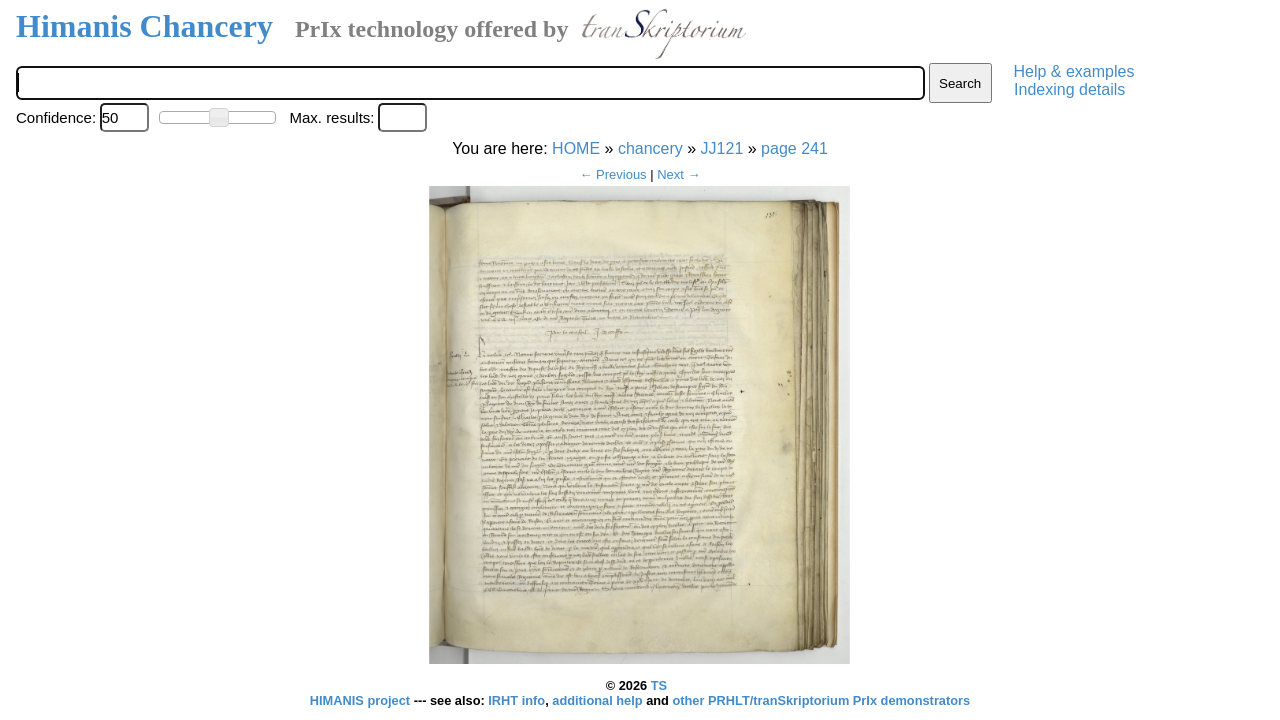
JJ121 (722, 148)
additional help (599, 700)
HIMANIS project (362, 700)
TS (659, 685)
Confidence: (56, 117)
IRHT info (516, 700)
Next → (678, 174)
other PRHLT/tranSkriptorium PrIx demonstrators (821, 700)
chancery (650, 148)
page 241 (794, 148)
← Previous (612, 174)
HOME (576, 148)
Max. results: (331, 117)
